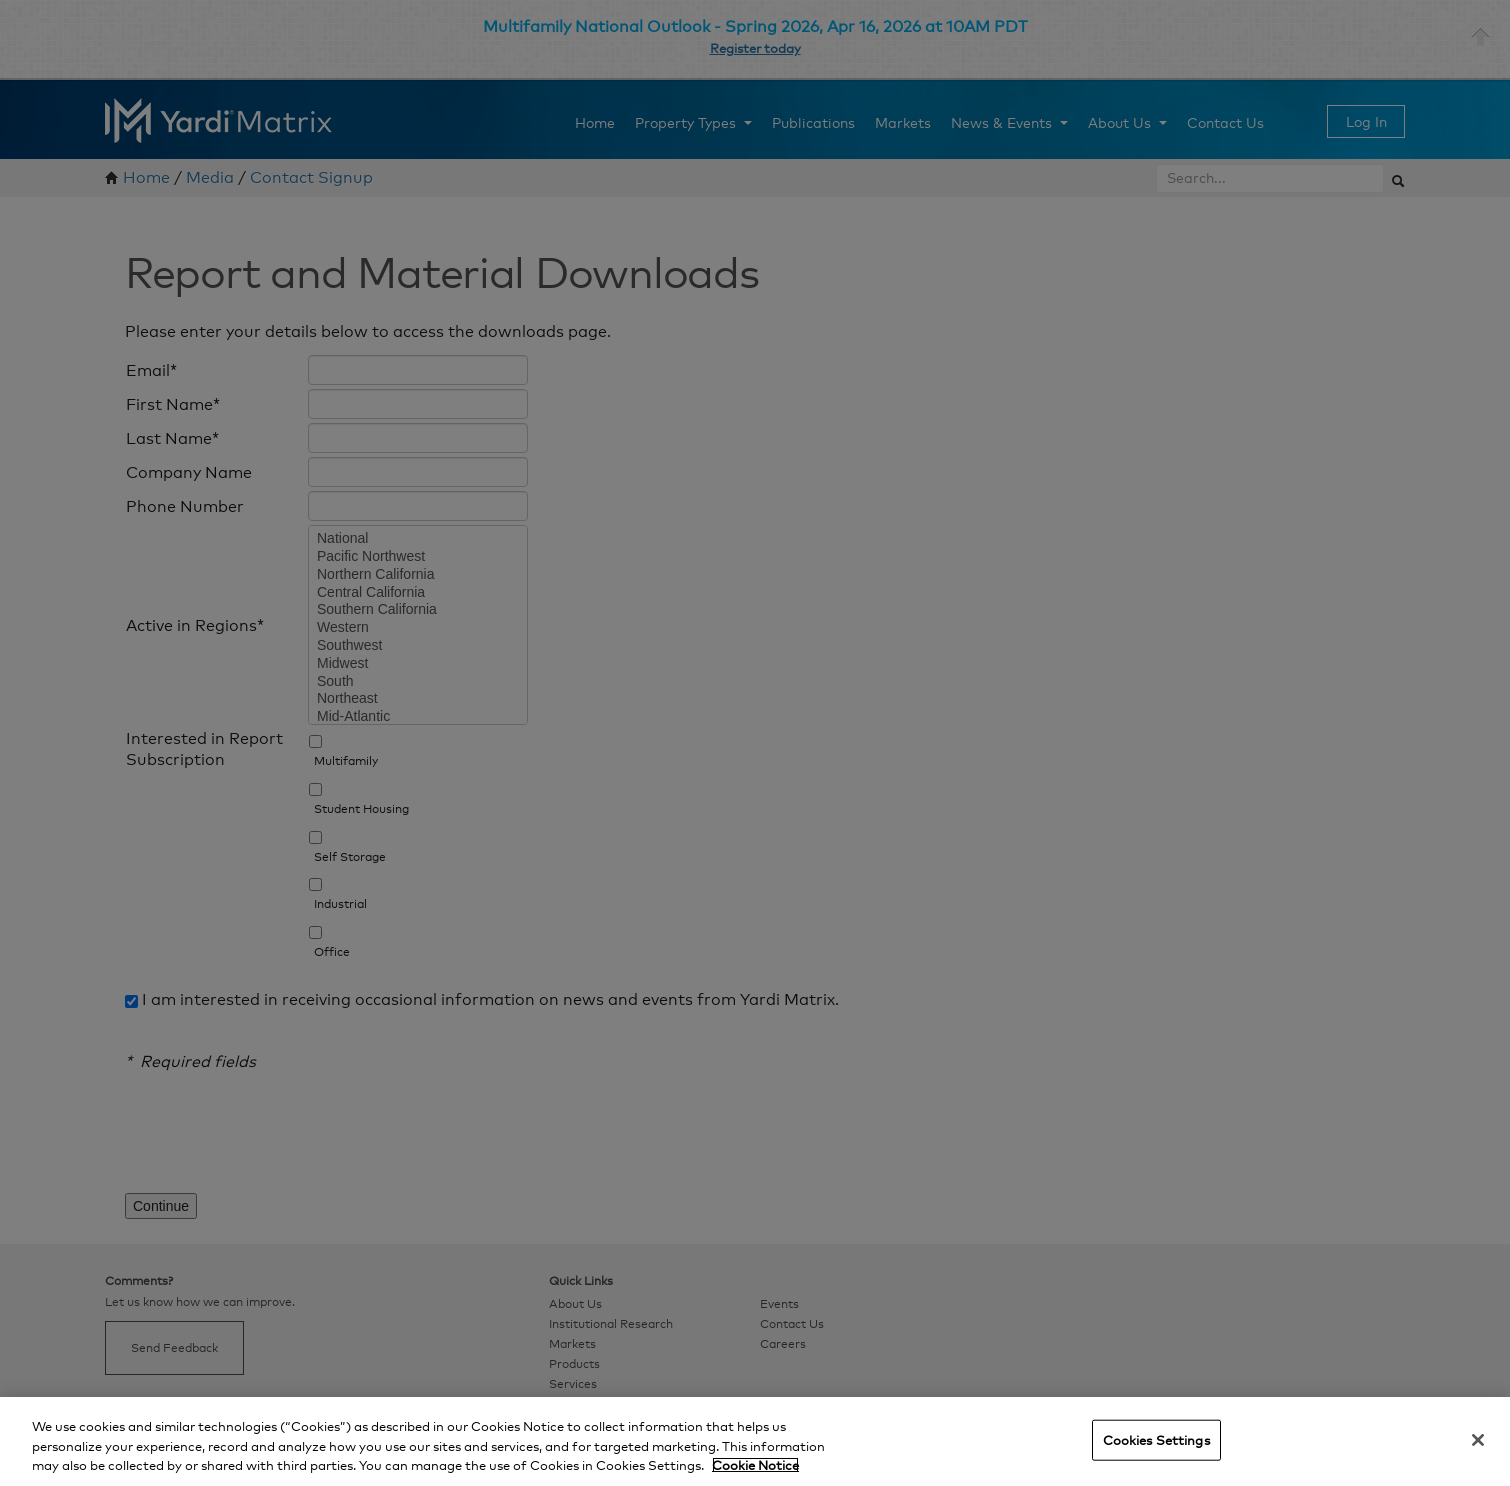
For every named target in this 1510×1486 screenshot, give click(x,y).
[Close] (1478, 1440)
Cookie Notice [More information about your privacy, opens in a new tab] (755, 1465)
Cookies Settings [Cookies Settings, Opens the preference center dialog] (1156, 1439)
